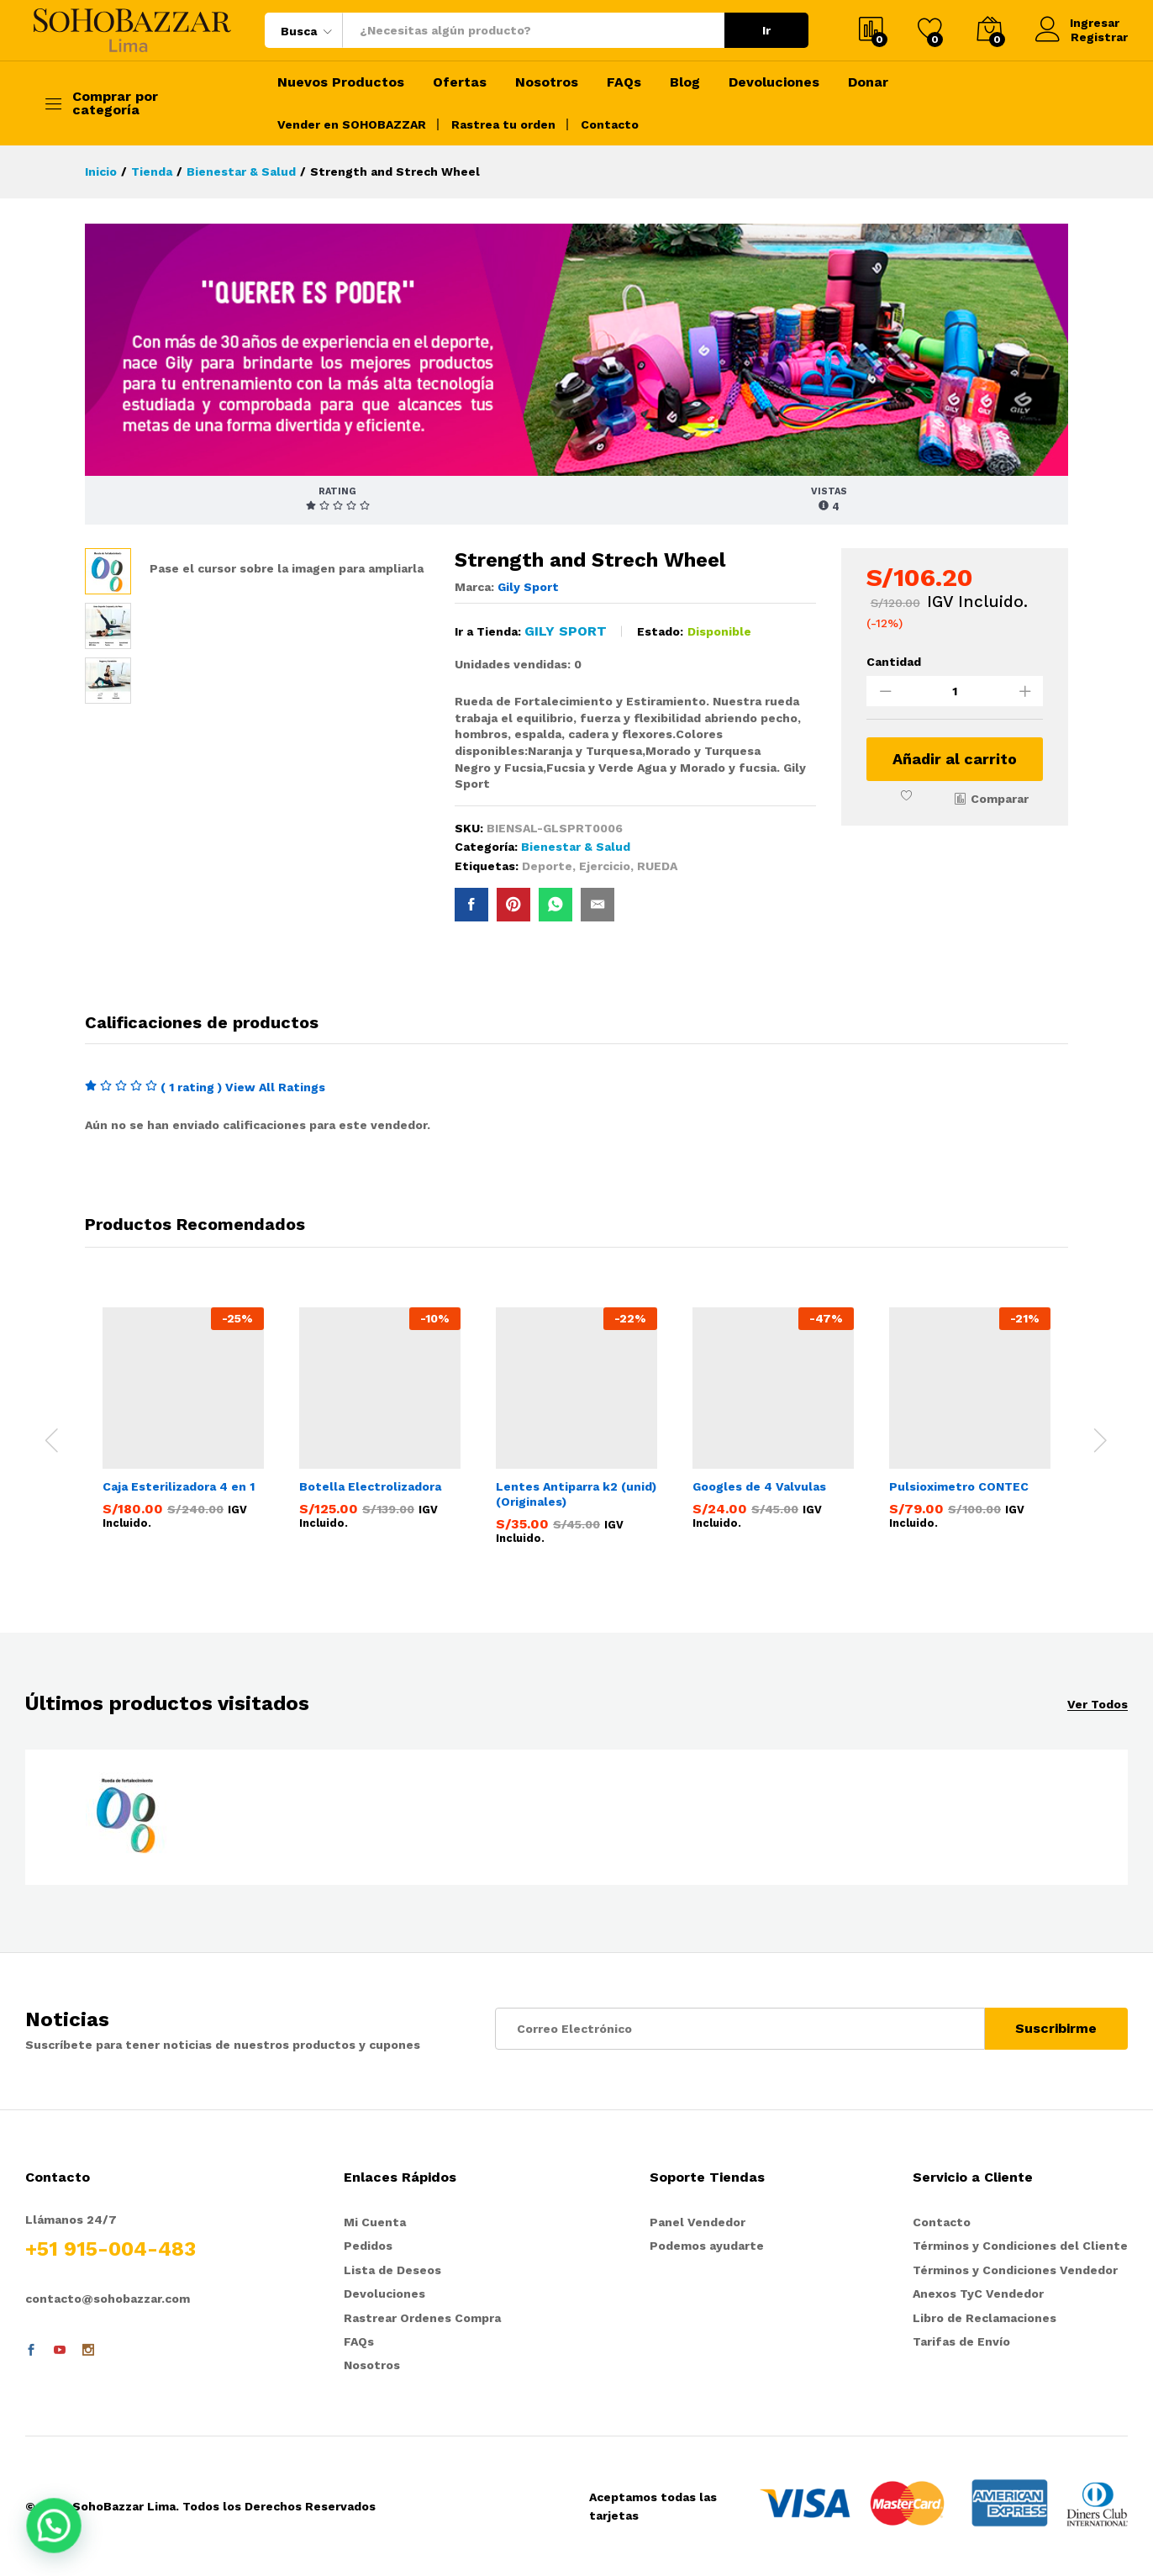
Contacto (610, 124)
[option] (183, 1422)
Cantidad (893, 662)
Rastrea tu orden (503, 124)
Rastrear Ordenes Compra (422, 2318)
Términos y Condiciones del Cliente (1020, 2245)
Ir (766, 30)
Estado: (660, 631)
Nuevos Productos (340, 82)
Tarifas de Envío (961, 2341)
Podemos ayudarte (707, 2245)
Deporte (547, 866)
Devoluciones (774, 82)
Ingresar (1077, 23)
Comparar (1000, 798)
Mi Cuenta (375, 2222)
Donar (868, 82)
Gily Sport (528, 587)
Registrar (1099, 37)
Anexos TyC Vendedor (978, 2293)
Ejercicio (604, 866)
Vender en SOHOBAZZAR (351, 124)
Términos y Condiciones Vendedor (1015, 2270)
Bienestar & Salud (575, 846)
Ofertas (460, 82)
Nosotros (546, 82)
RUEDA (657, 866)
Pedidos (368, 2245)
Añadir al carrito (954, 759)
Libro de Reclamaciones (984, 2318)
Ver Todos (1097, 1704)
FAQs (624, 82)
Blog (685, 82)
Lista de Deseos (392, 2270)
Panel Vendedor (697, 2222)
